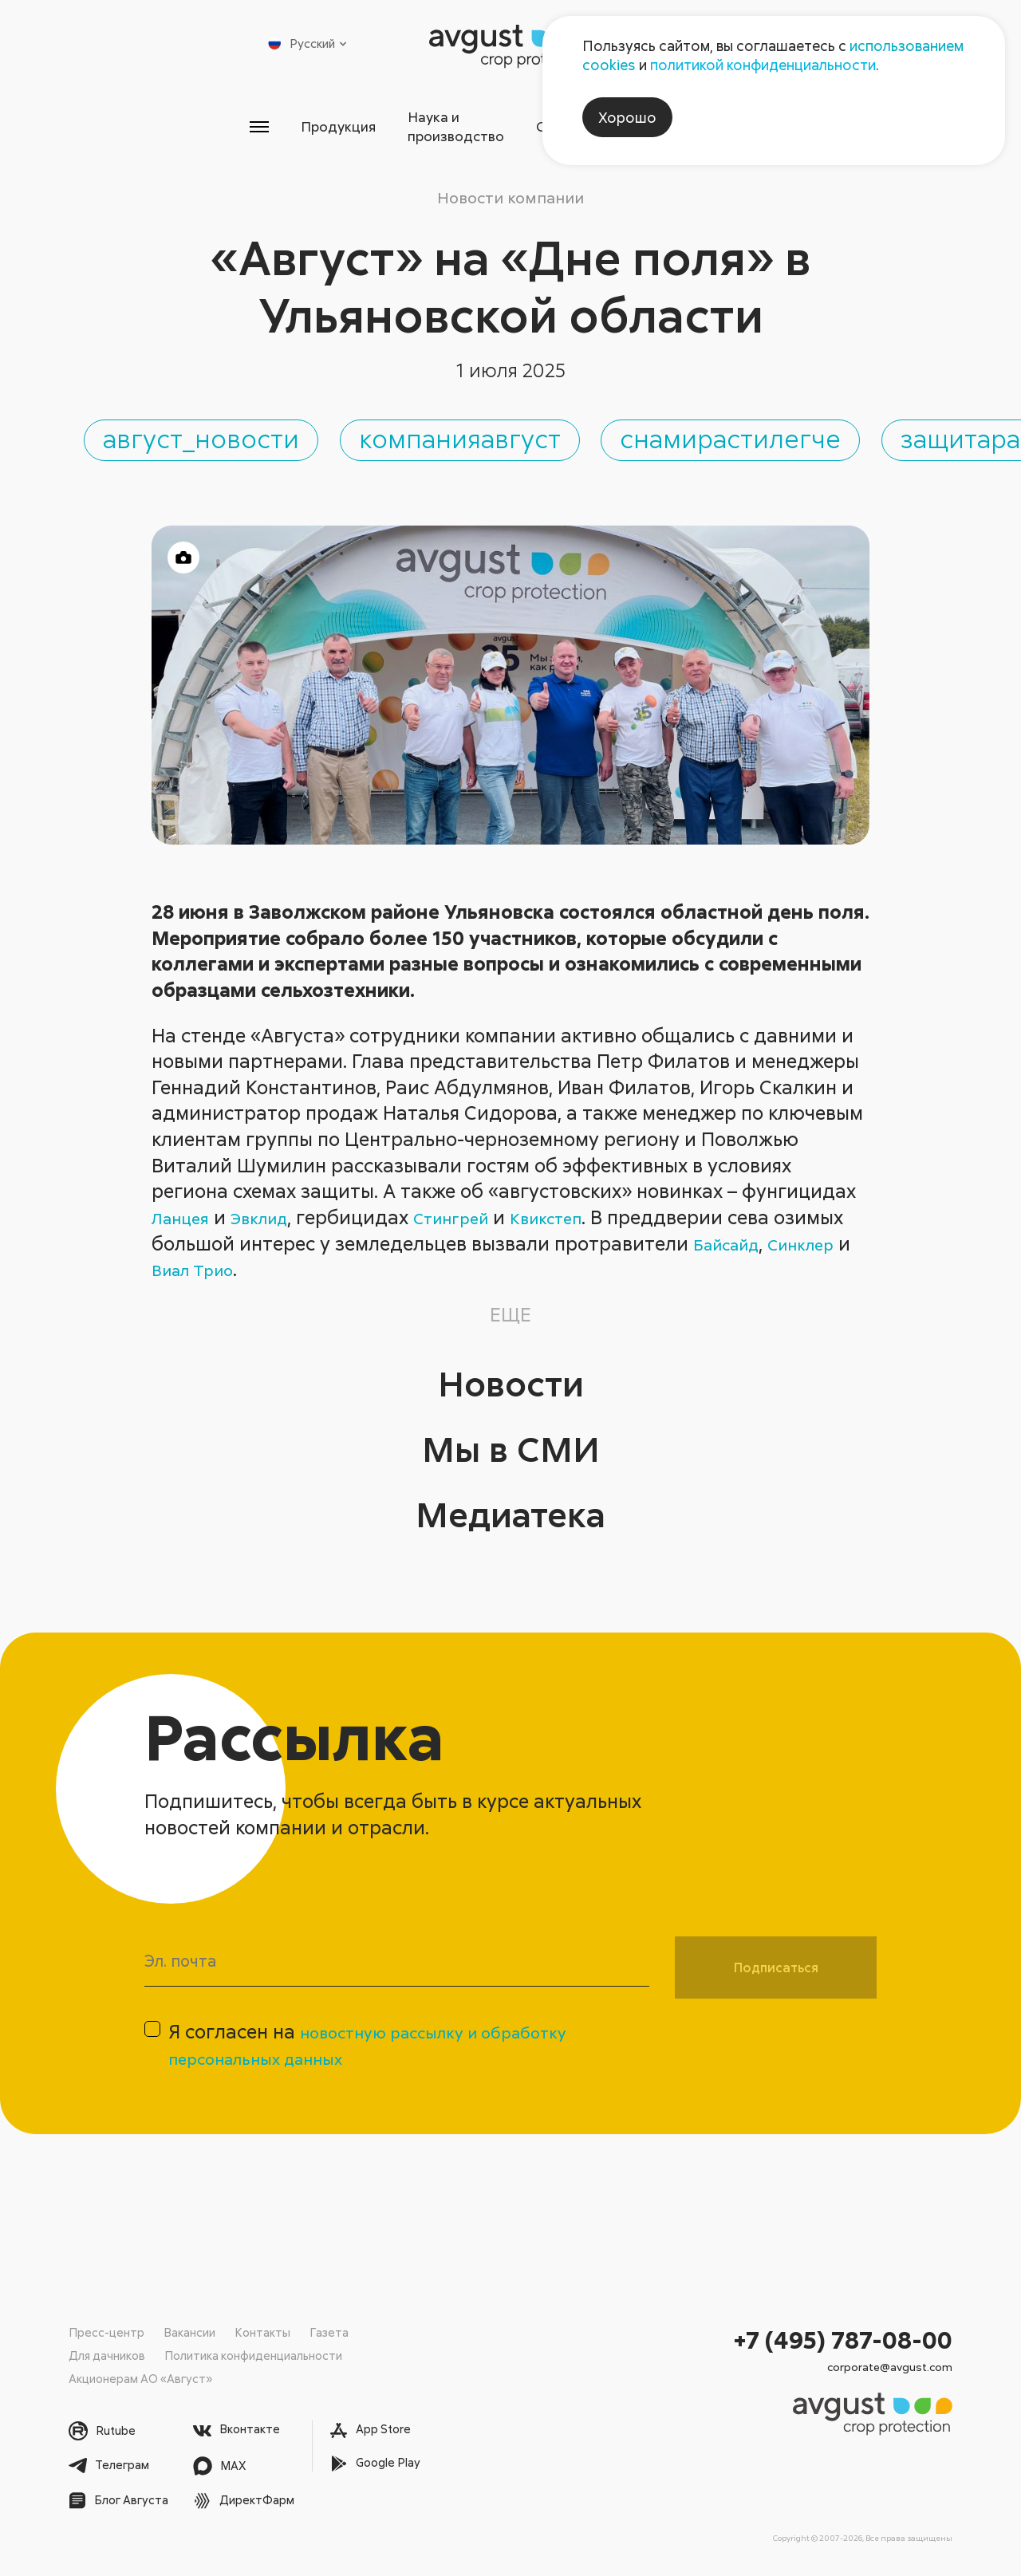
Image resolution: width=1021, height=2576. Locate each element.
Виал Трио (301, 1266)
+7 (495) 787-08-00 (843, 2340)
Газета (329, 2333)
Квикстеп (588, 1215)
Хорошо (627, 117)
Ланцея (185, 1215)
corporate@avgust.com (889, 2368)
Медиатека (510, 1508)
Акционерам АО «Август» (142, 2378)
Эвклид (274, 1215)
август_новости (326, 428)
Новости (510, 1377)
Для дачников (108, 2356)
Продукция (252, 118)
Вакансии (189, 2333)
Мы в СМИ (510, 1442)
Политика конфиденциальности (255, 2356)
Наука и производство (423, 118)
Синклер (191, 1266)
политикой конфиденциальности (763, 64)
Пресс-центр (106, 2333)
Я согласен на (391, 2053)
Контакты (262, 2333)
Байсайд (807, 1241)
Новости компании (510, 180)
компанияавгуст (705, 428)
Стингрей (479, 1215)
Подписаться (776, 1966)
